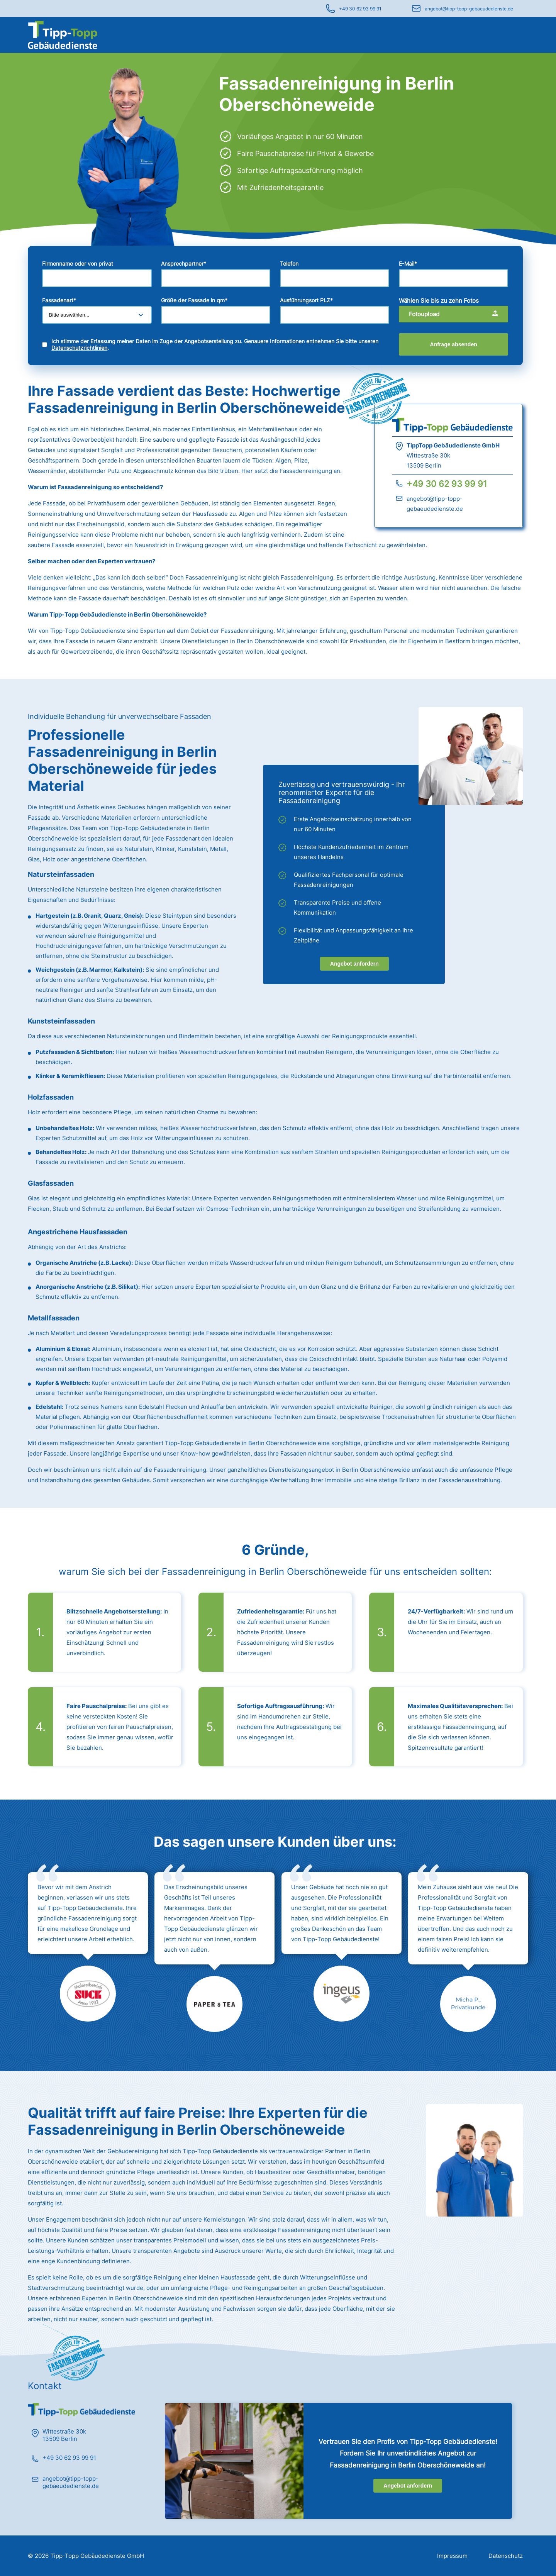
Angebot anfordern (354, 964)
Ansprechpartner (183, 263)
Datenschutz (505, 2555)
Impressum (452, 2555)
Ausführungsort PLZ (306, 300)
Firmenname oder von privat (77, 263)
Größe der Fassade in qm (194, 300)
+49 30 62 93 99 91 (360, 9)
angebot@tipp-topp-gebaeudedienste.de (469, 9)
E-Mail (408, 263)
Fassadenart (59, 300)
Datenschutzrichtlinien (79, 347)
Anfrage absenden (453, 344)
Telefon (289, 263)
